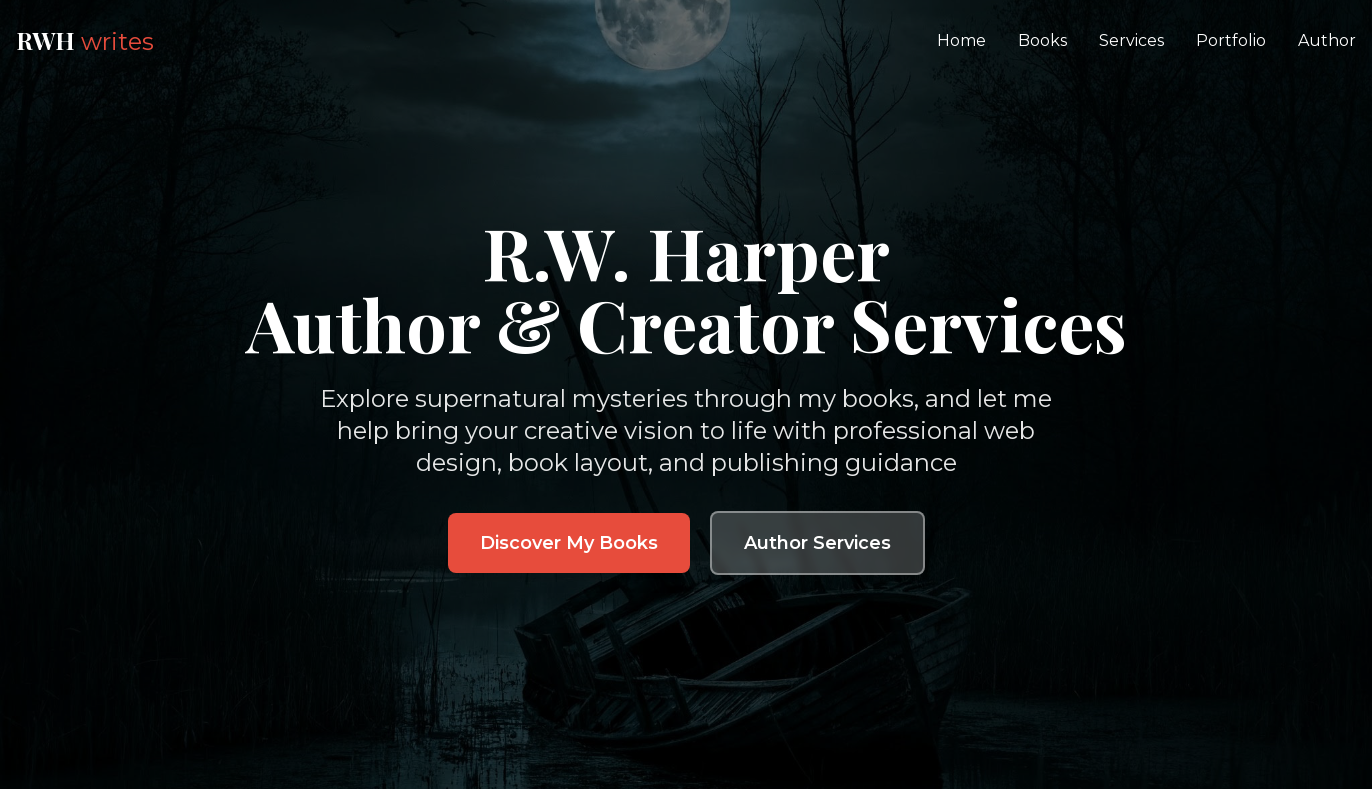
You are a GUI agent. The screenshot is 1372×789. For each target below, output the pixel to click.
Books (1042, 40)
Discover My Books (569, 543)
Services (1131, 40)
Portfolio (1231, 40)
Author (1327, 40)
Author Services (817, 543)
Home (961, 40)
